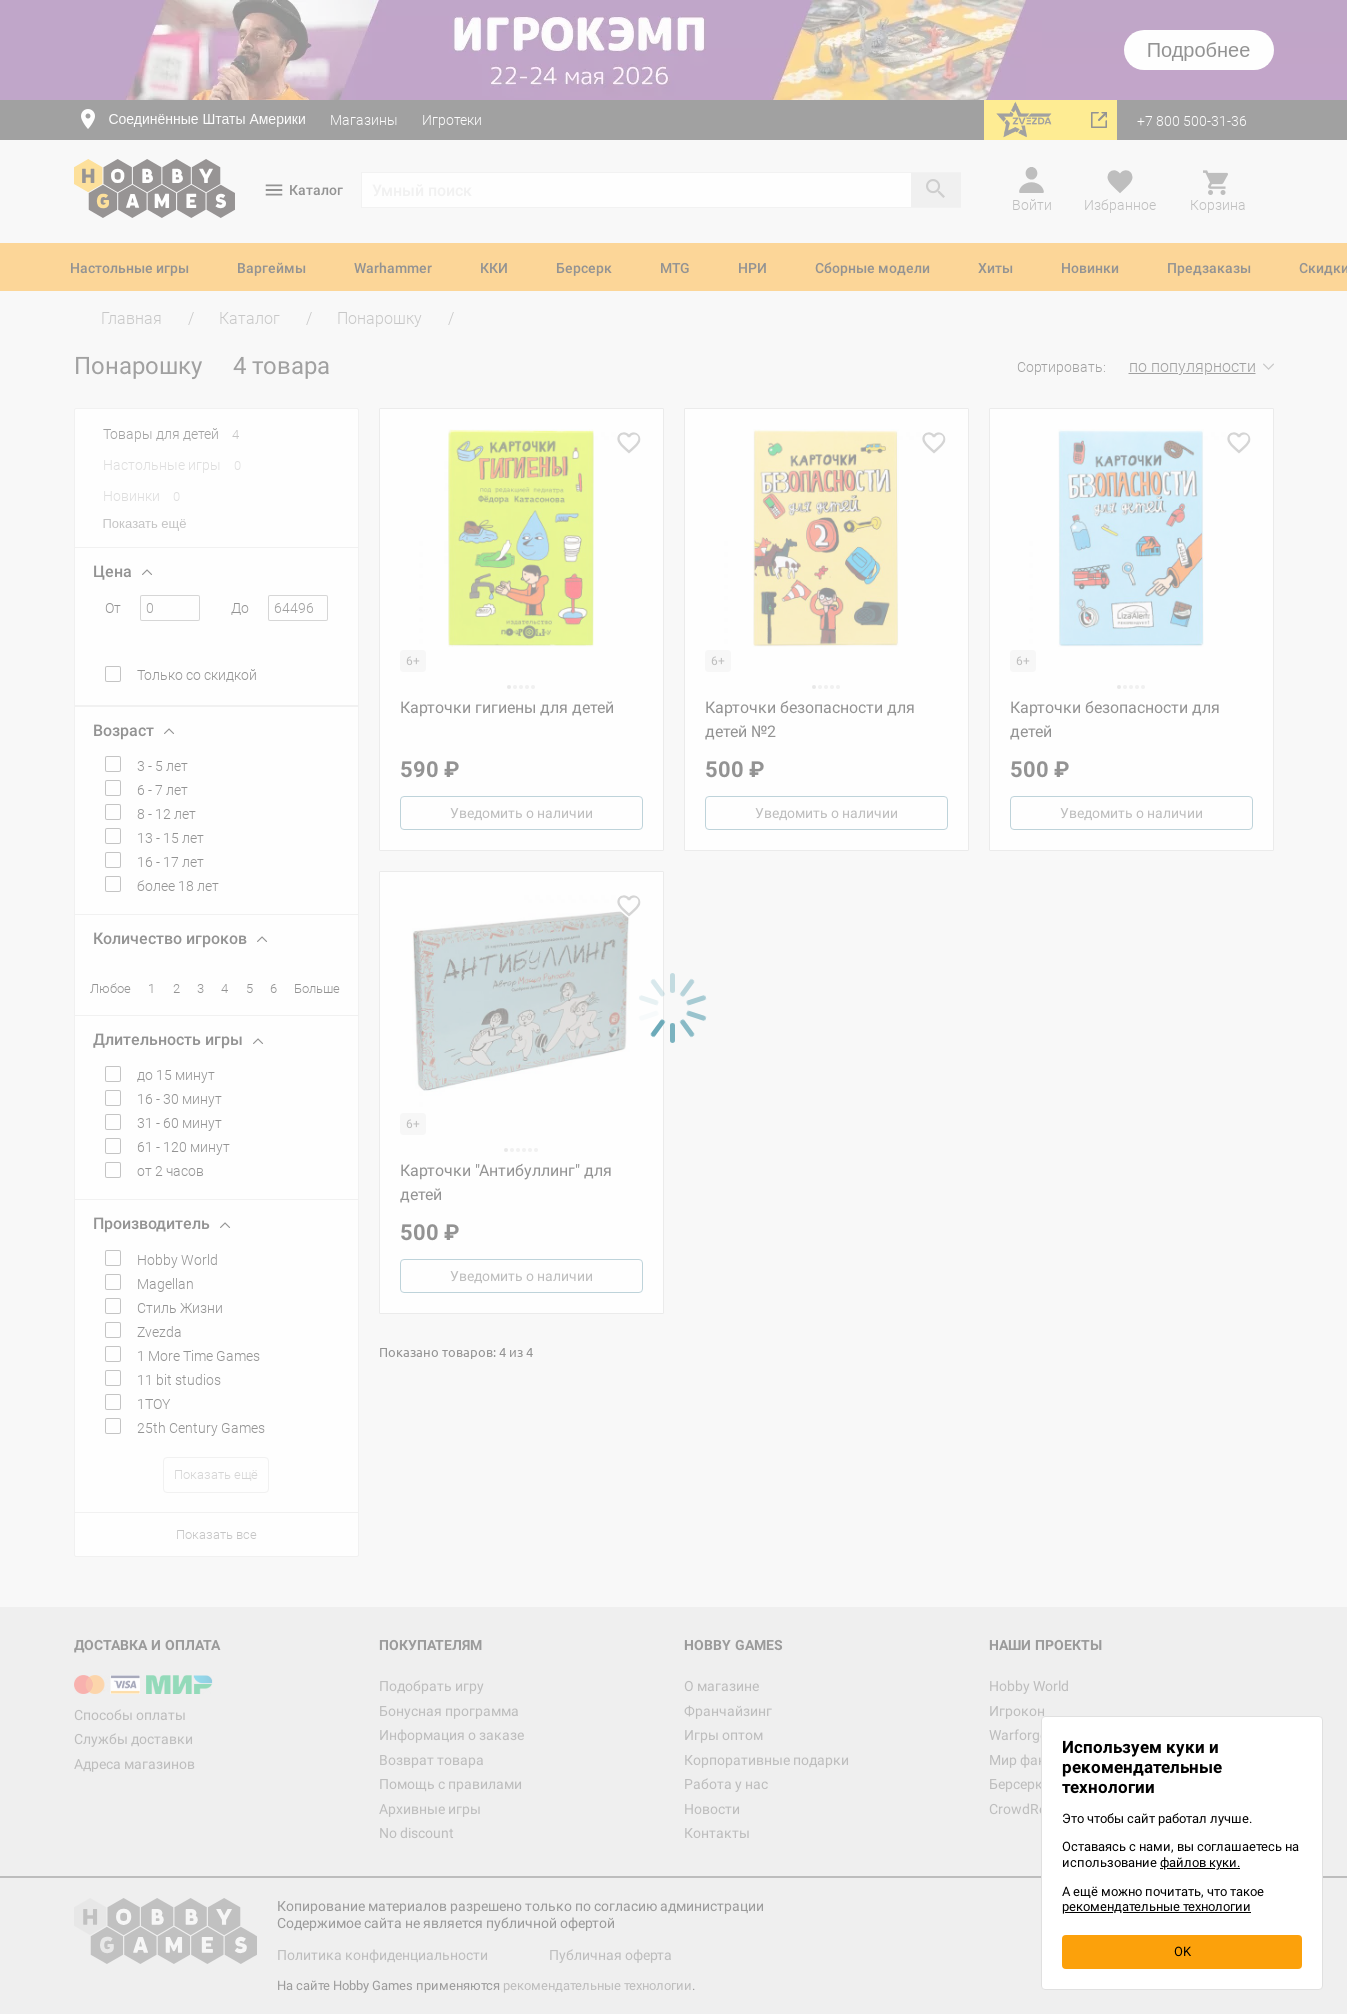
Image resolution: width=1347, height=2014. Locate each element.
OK (1182, 1951)
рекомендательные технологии (1156, 1906)
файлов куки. (1200, 1862)
